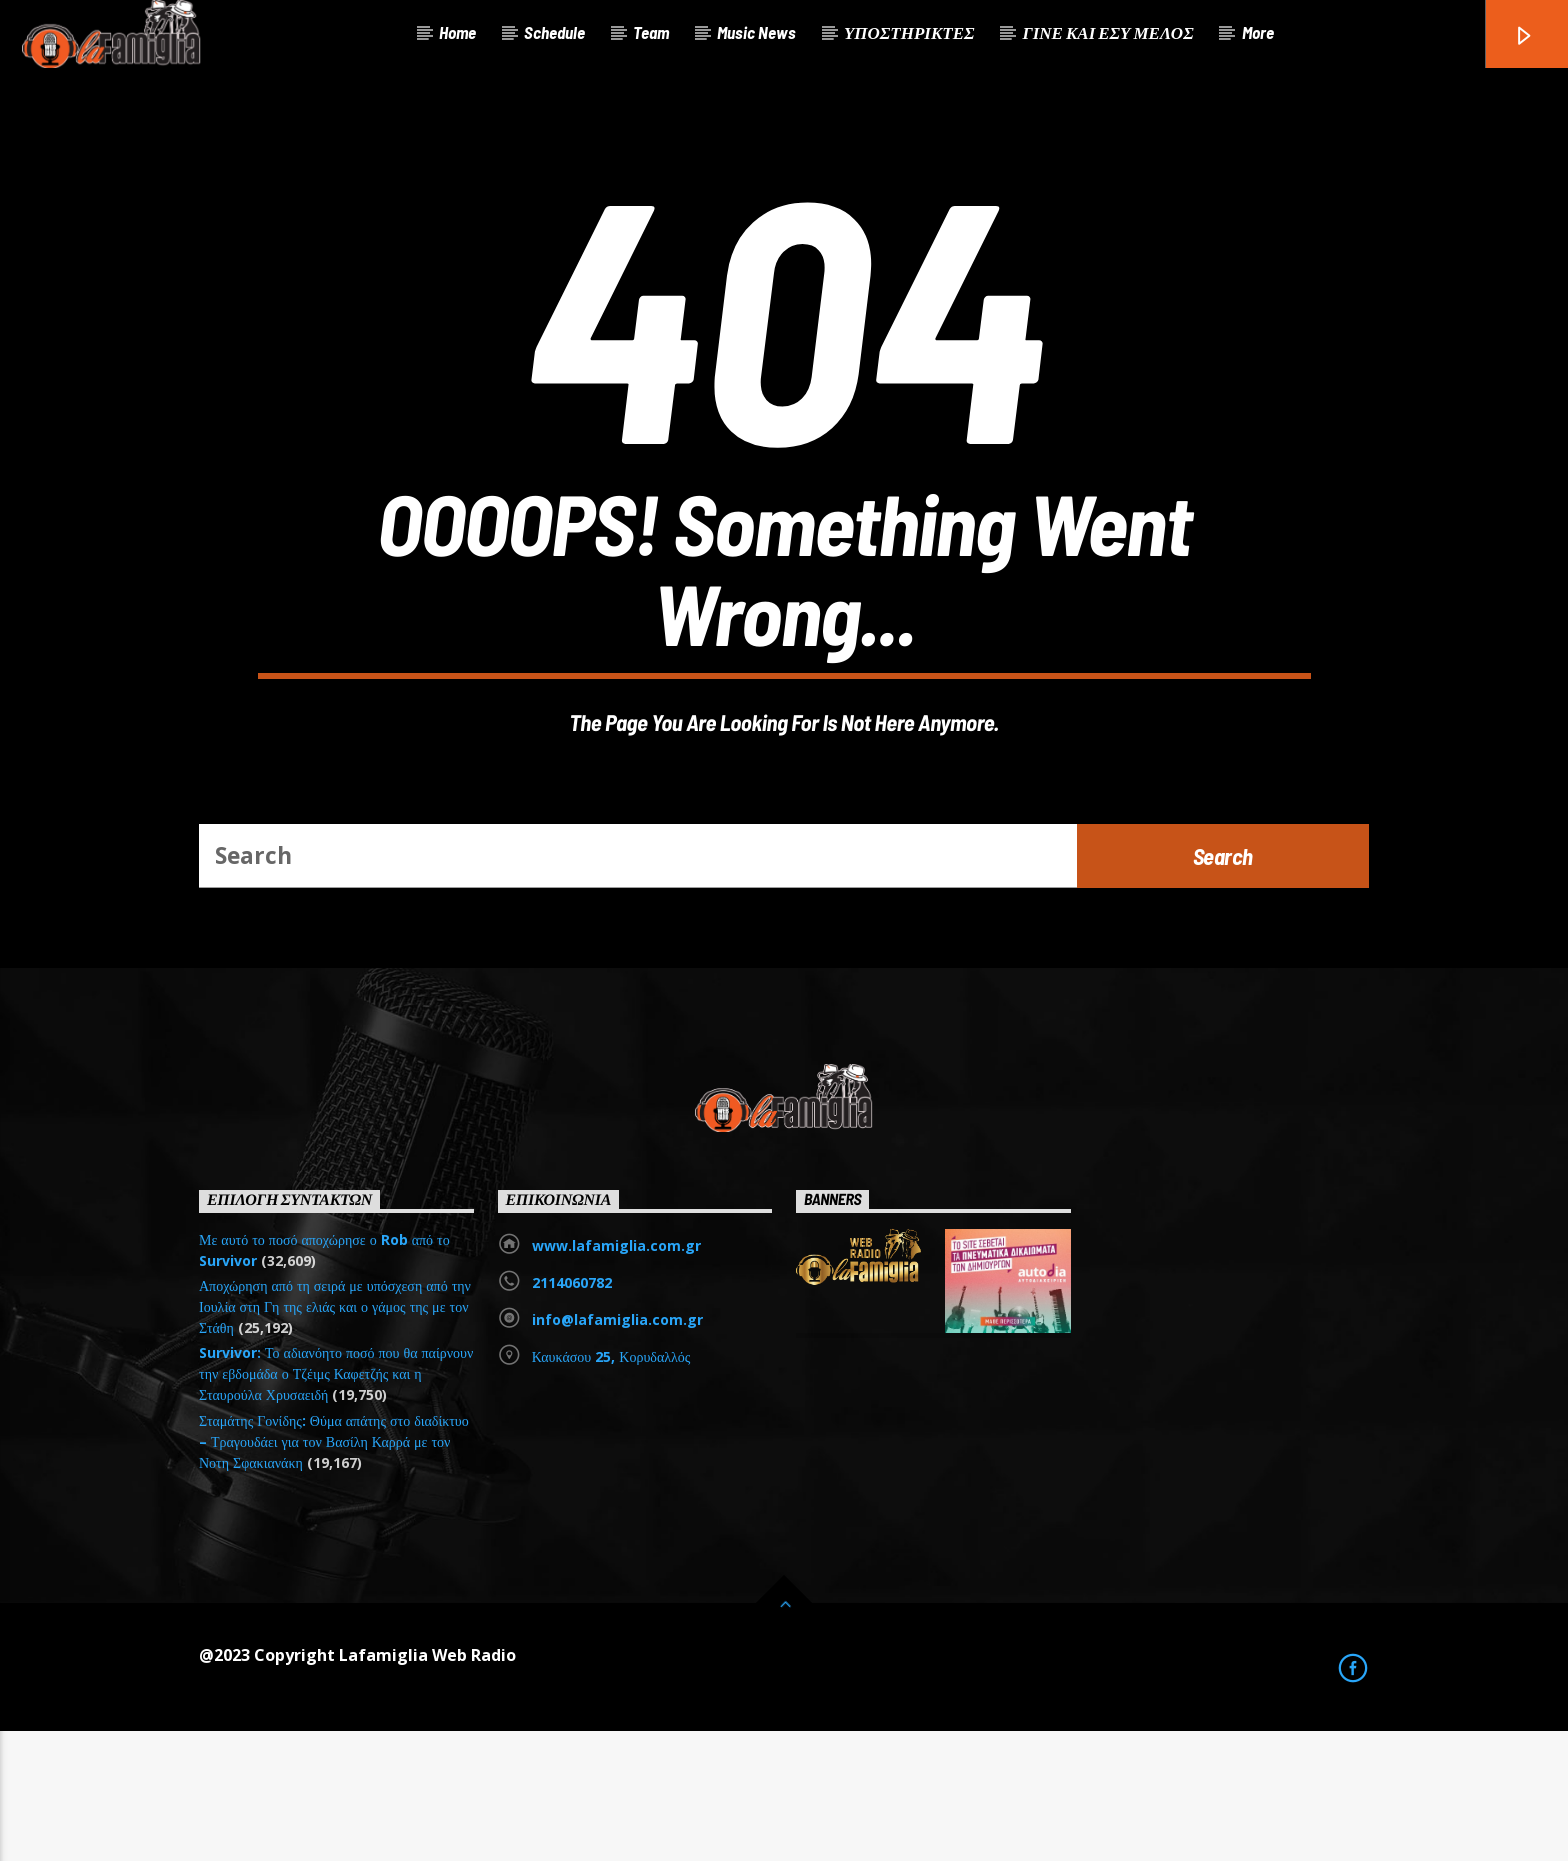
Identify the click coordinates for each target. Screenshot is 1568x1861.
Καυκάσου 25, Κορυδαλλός (611, 1486)
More (1258, 32)
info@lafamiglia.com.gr (617, 1449)
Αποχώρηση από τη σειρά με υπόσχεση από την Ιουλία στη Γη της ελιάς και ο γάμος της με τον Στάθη (335, 1436)
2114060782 (572, 1412)
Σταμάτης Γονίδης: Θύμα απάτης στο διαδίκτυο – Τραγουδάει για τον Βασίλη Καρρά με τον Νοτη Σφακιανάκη (334, 1571)
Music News (756, 32)
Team (651, 32)
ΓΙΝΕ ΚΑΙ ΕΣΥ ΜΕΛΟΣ (1107, 32)
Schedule (554, 32)
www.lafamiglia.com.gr (616, 1375)
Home (457, 32)
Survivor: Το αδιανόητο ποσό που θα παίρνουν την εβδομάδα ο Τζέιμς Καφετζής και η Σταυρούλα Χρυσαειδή (336, 1503)
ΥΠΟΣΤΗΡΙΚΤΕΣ (909, 32)
